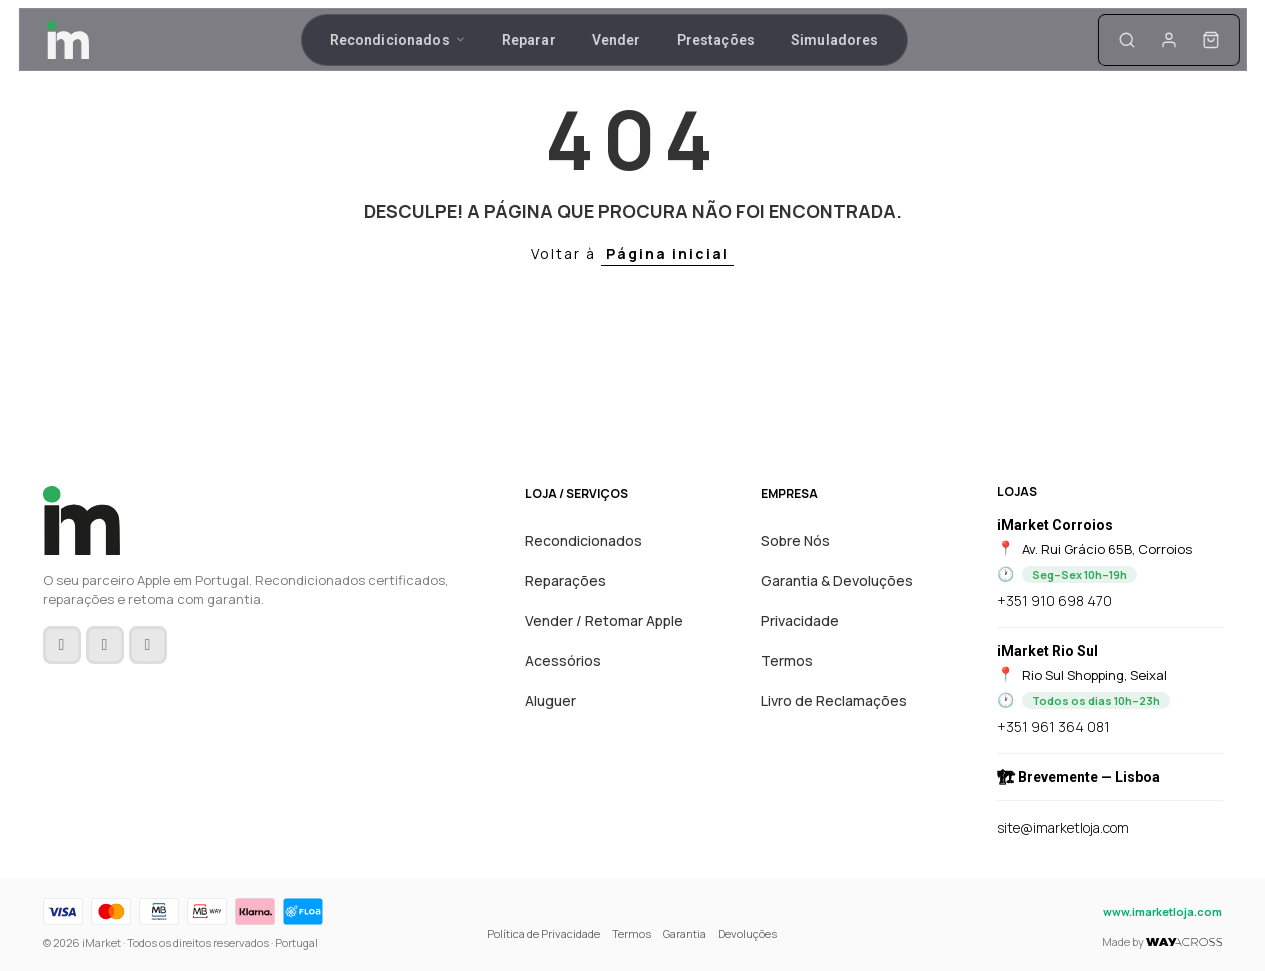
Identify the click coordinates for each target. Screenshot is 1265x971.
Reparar (529, 43)
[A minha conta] (1097, 43)
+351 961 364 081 (1053, 726)
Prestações (716, 43)
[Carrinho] (1139, 43)
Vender (616, 43)
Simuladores (835, 43)
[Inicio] (141, 43)
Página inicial (667, 253)
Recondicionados (398, 43)
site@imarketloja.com (1063, 827)
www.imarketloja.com (1162, 911)
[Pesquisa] (1055, 43)
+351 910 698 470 (1054, 600)
